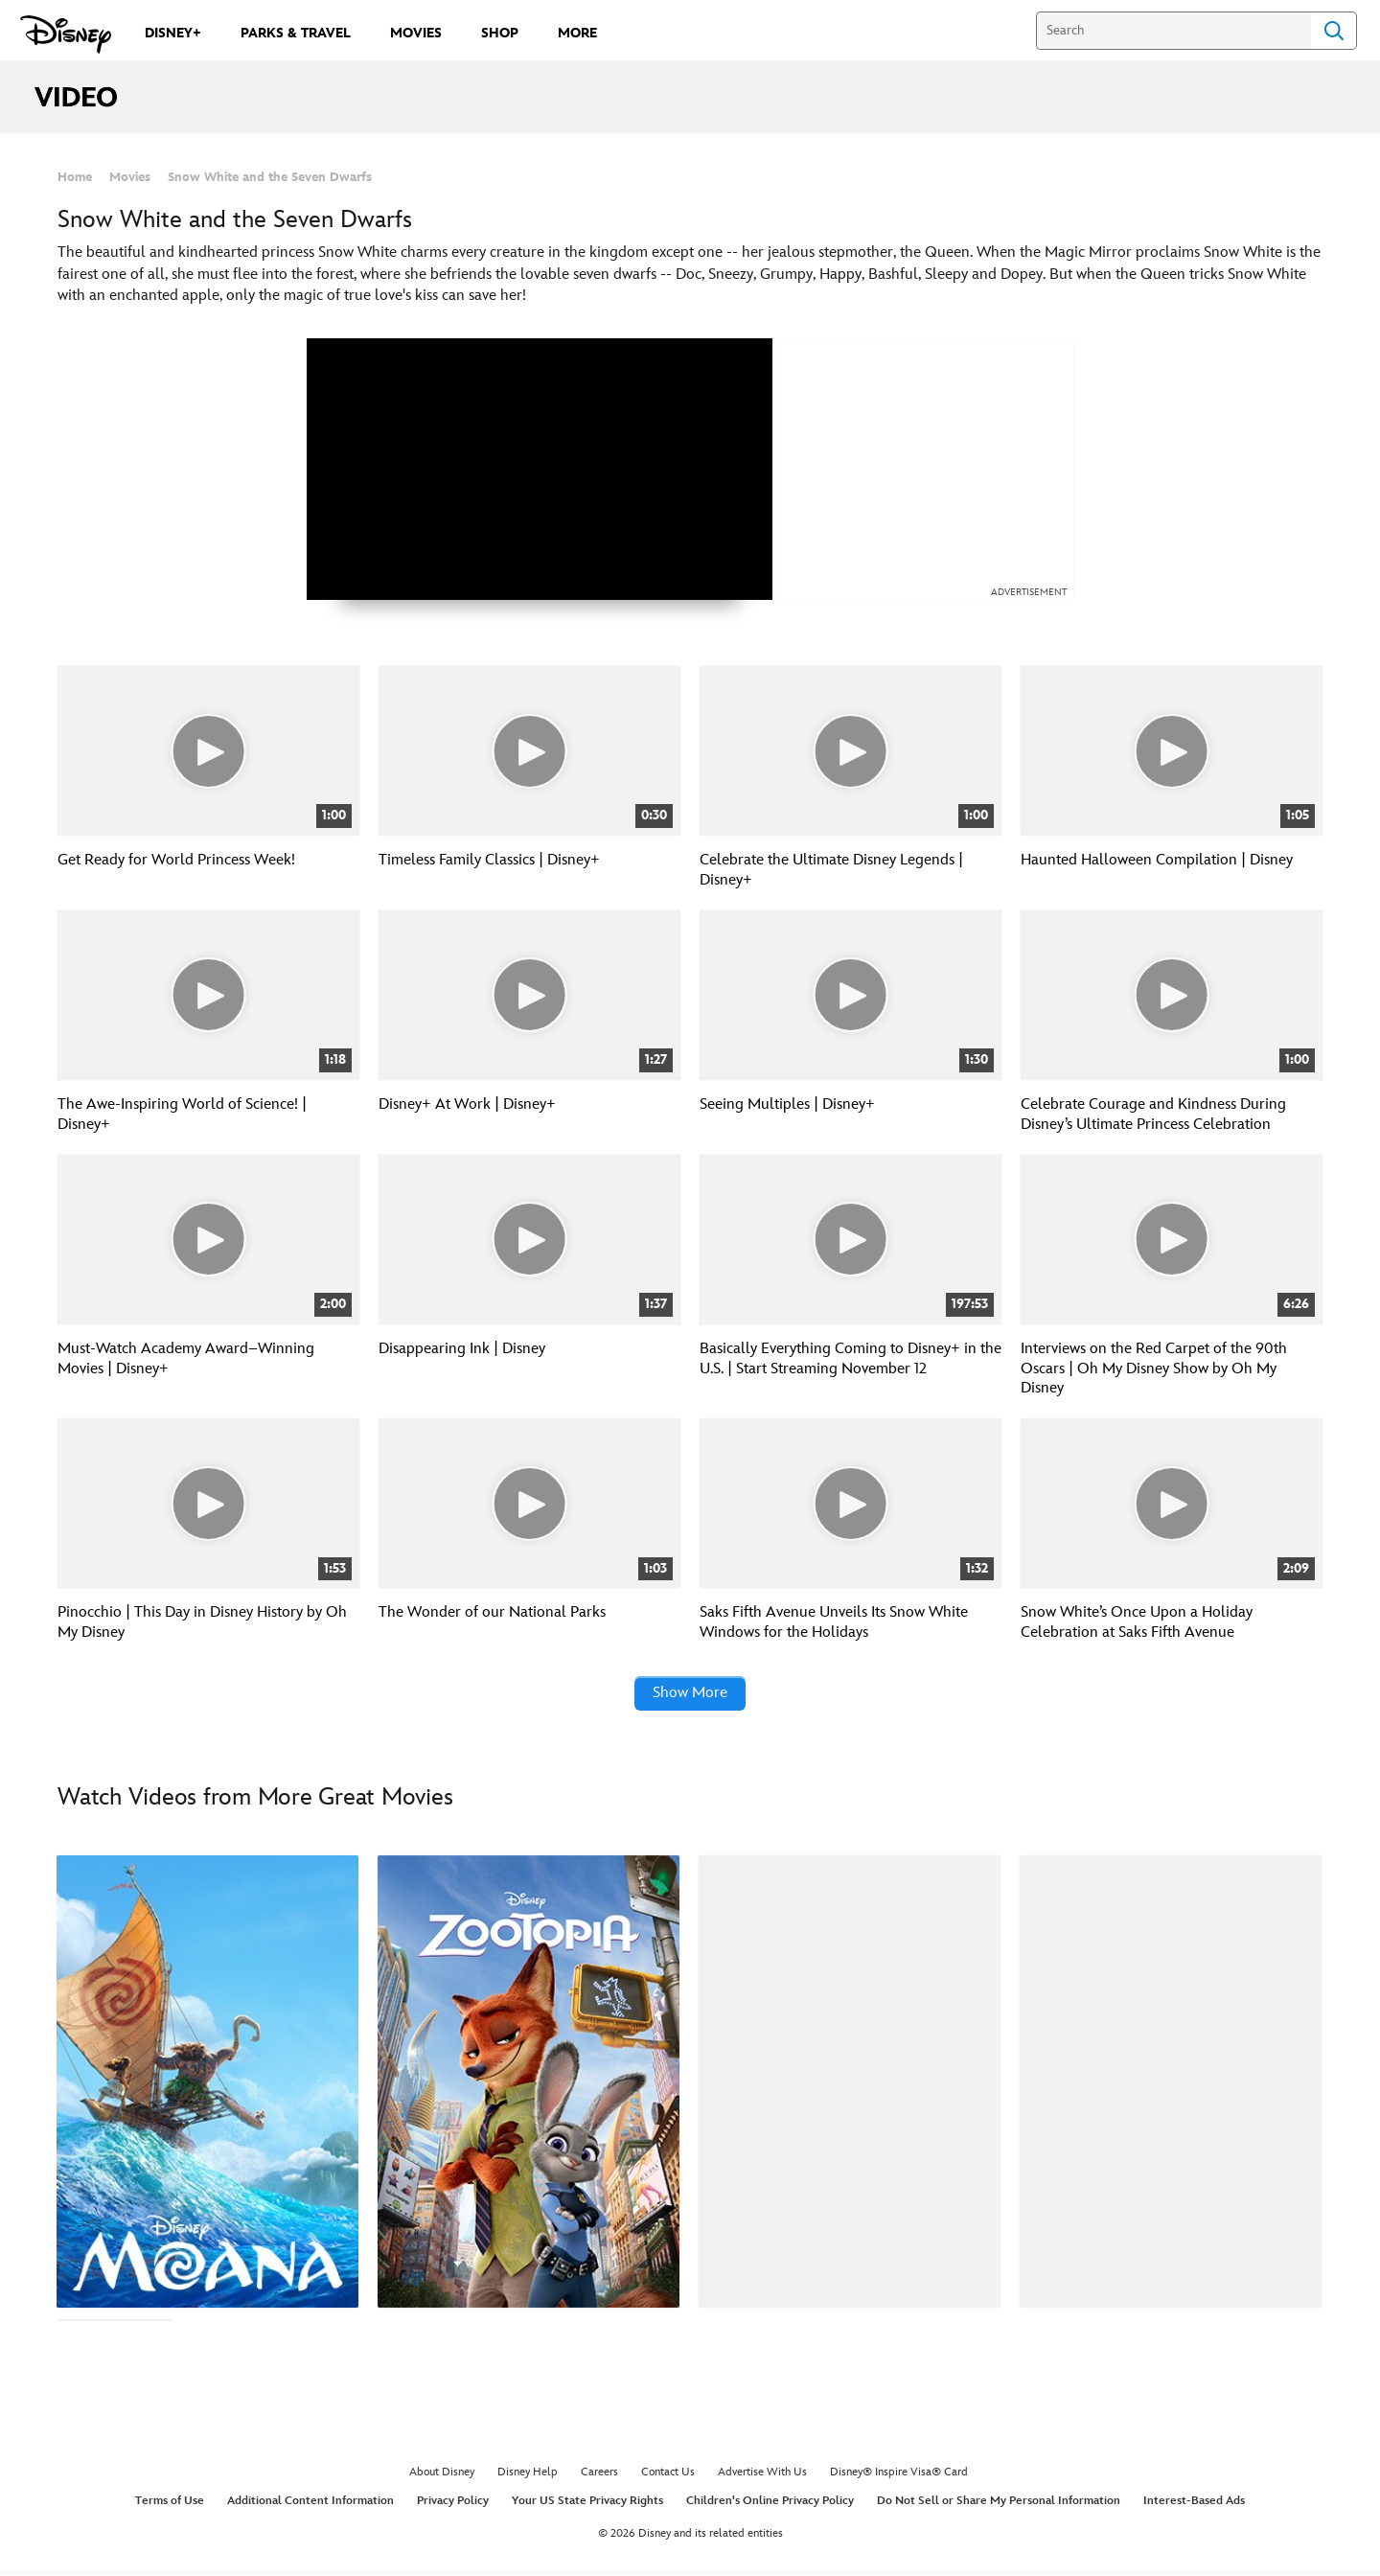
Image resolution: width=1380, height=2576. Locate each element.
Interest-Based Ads (1194, 2504)
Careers (599, 2477)
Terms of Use (169, 2504)
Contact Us (668, 2477)
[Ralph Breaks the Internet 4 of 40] (1171, 2085)
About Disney (441, 2477)
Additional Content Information (310, 2504)
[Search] (1173, 31)
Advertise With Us (762, 2477)
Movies (129, 177)
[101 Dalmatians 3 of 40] (849, 2085)
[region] (539, 469)
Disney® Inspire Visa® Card (899, 2477)
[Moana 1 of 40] (207, 2085)
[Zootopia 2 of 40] (528, 2085)
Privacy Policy (453, 2504)
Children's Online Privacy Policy (770, 2504)
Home (75, 177)
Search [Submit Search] (1334, 30)
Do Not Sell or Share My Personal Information (998, 2504)
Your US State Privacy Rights (587, 2504)
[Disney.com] (65, 34)
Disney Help (527, 2477)
